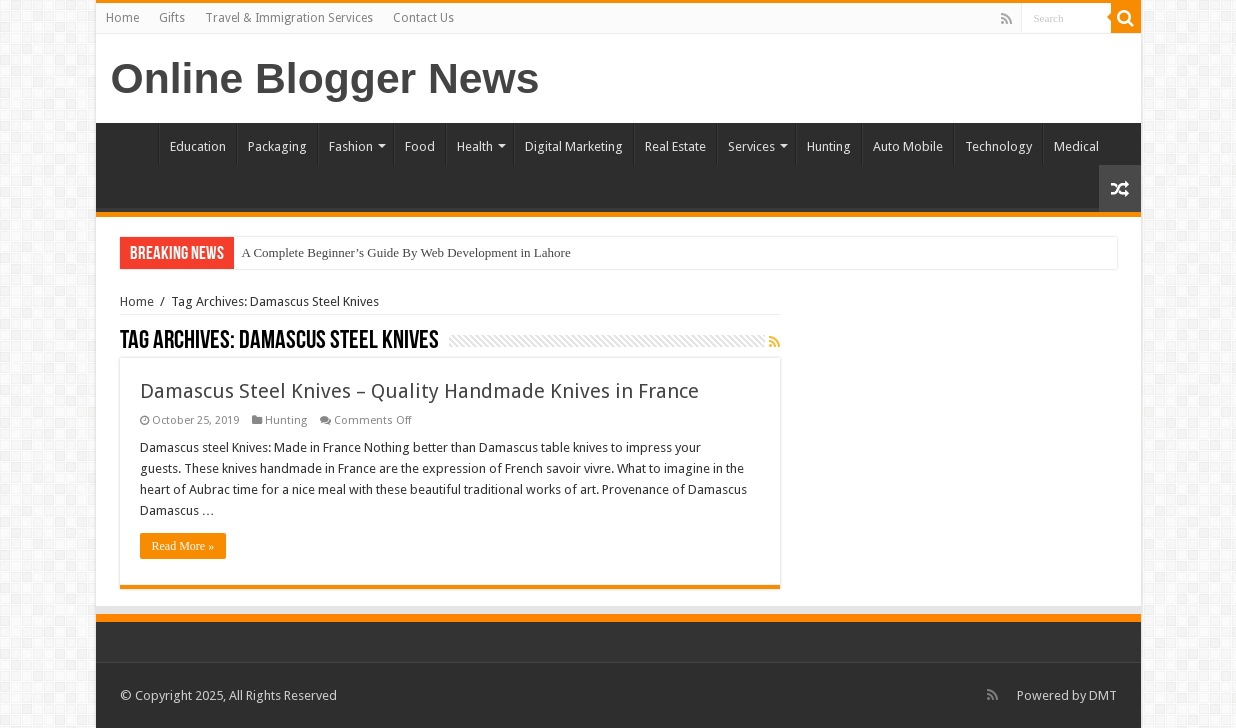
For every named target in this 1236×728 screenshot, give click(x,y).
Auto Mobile (908, 146)
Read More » (183, 546)
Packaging (277, 146)
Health (475, 146)
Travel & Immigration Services (289, 18)
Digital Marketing (574, 146)
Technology (998, 146)
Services (751, 146)
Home (122, 18)
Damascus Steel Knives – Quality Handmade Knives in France (419, 391)
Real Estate (675, 146)
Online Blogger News (325, 78)
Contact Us (423, 18)
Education (198, 146)
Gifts (172, 18)
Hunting (829, 146)
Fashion (351, 146)
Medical (1076, 146)
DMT (1103, 695)
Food (420, 146)
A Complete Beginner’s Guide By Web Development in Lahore (406, 252)
